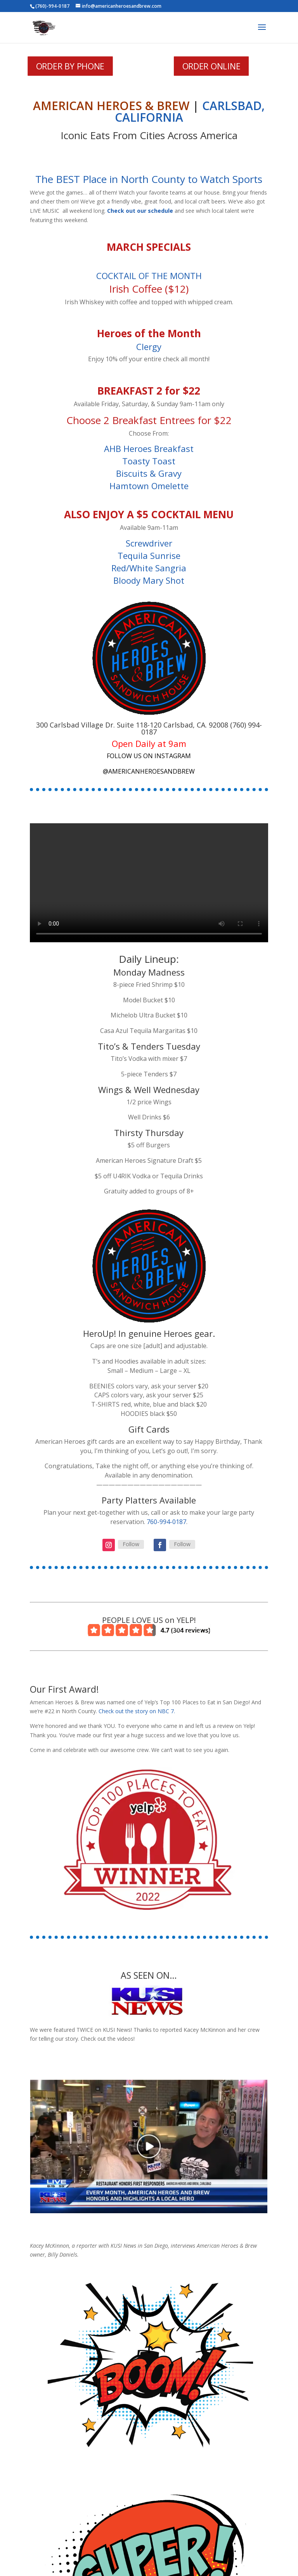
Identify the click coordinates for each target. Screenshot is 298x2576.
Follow (131, 1544)
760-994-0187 (166, 1521)
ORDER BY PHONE (70, 65)
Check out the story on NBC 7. (137, 1711)
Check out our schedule (140, 210)
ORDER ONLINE (211, 65)
